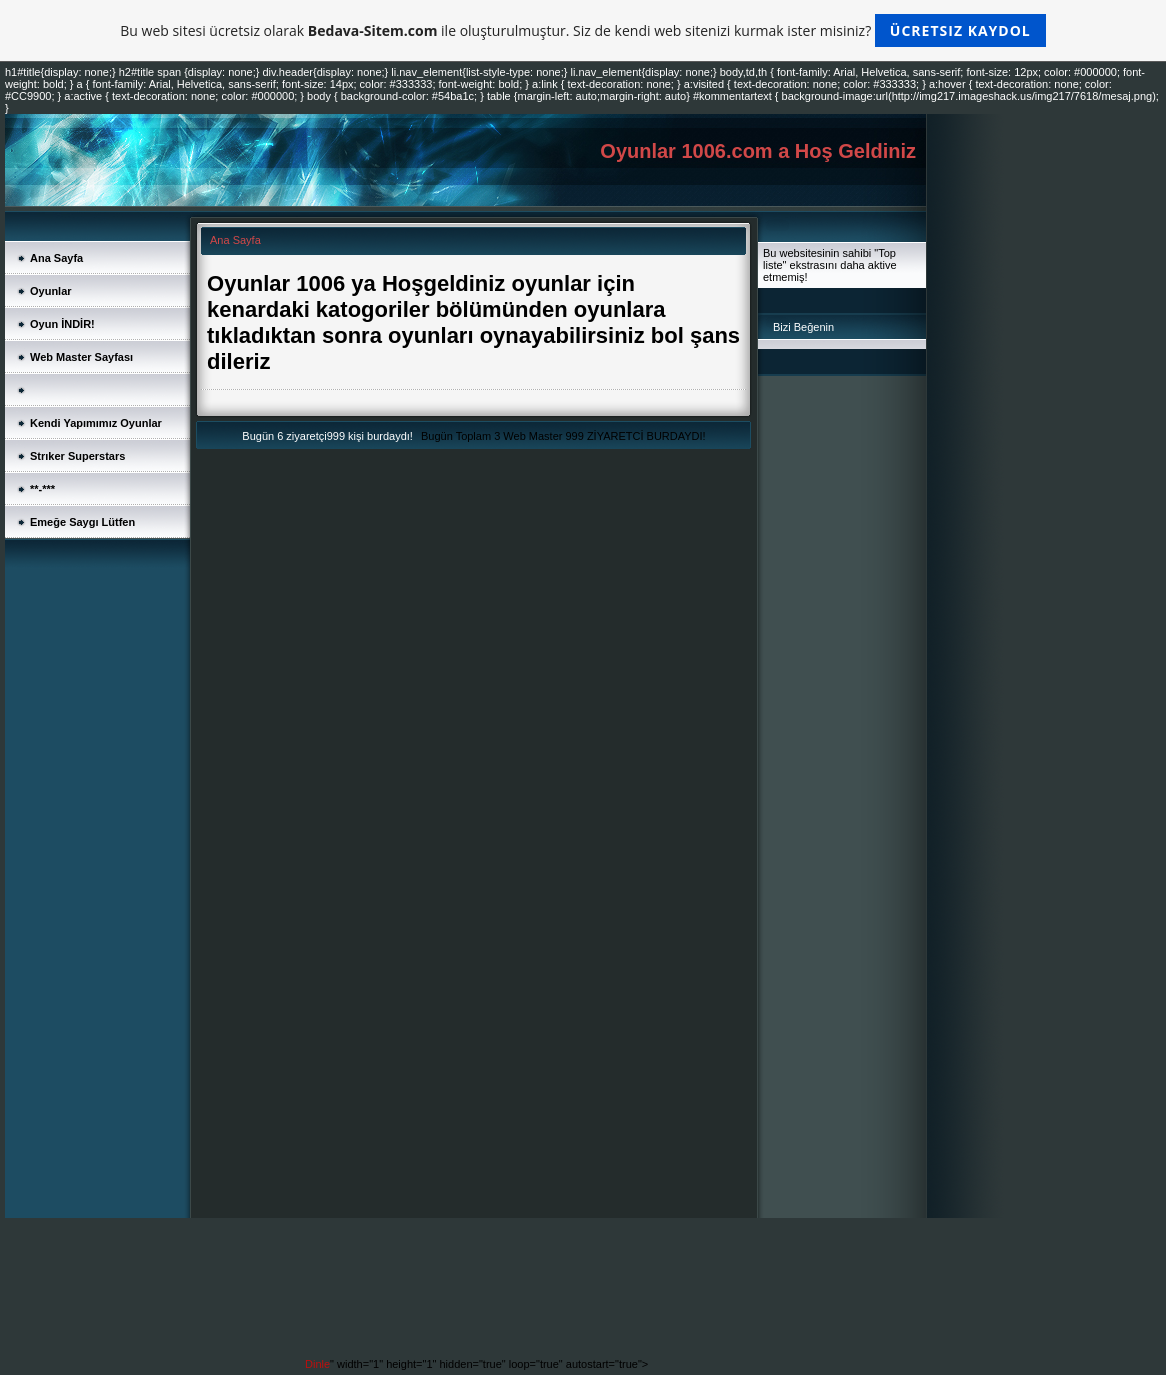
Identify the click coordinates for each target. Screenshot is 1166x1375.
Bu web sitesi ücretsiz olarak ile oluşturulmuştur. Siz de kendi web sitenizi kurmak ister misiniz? (582, 30)
